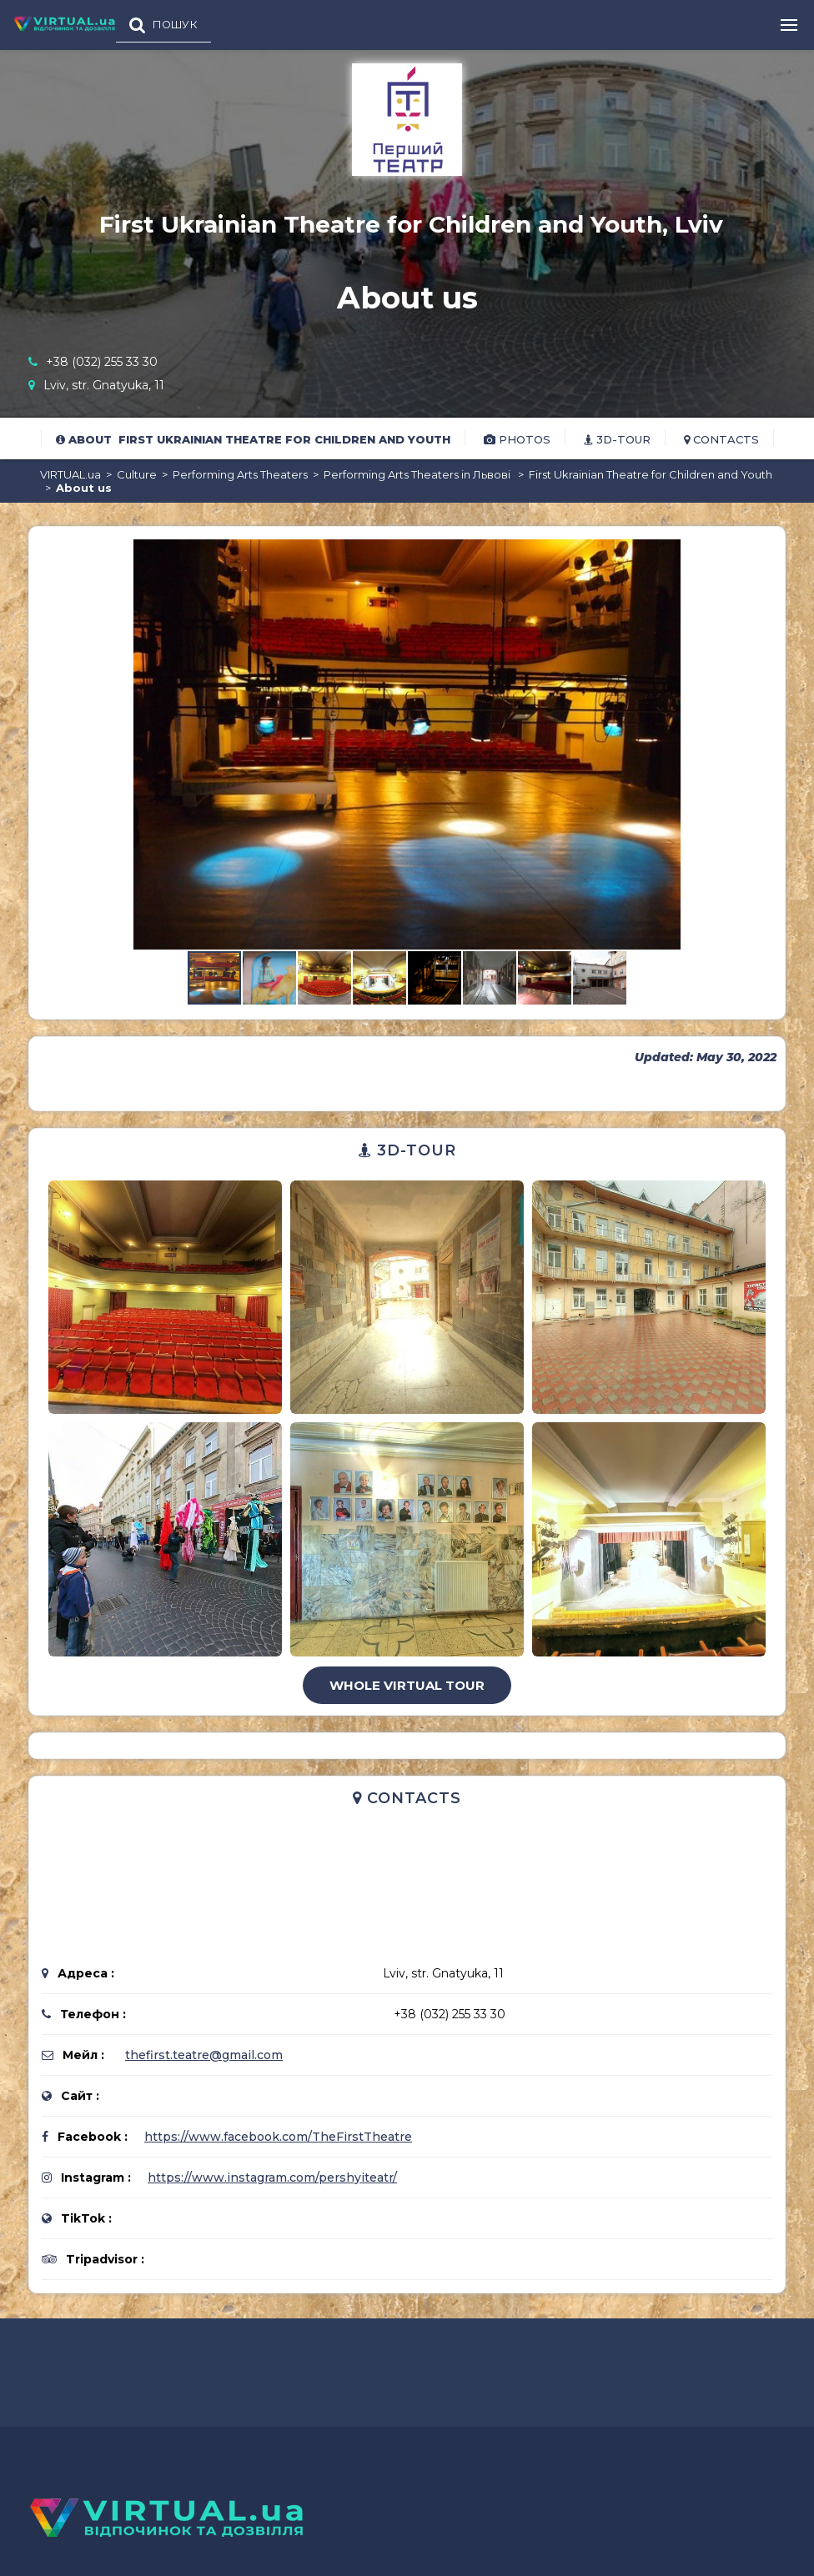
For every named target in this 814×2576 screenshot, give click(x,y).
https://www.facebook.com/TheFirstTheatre (278, 2136)
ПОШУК (175, 24)
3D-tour (617, 439)
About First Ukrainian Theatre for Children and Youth (253, 439)
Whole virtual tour (407, 1685)
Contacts (721, 439)
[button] (757, 554)
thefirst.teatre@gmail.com (204, 2054)
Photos (517, 439)
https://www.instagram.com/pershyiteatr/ (272, 2177)
